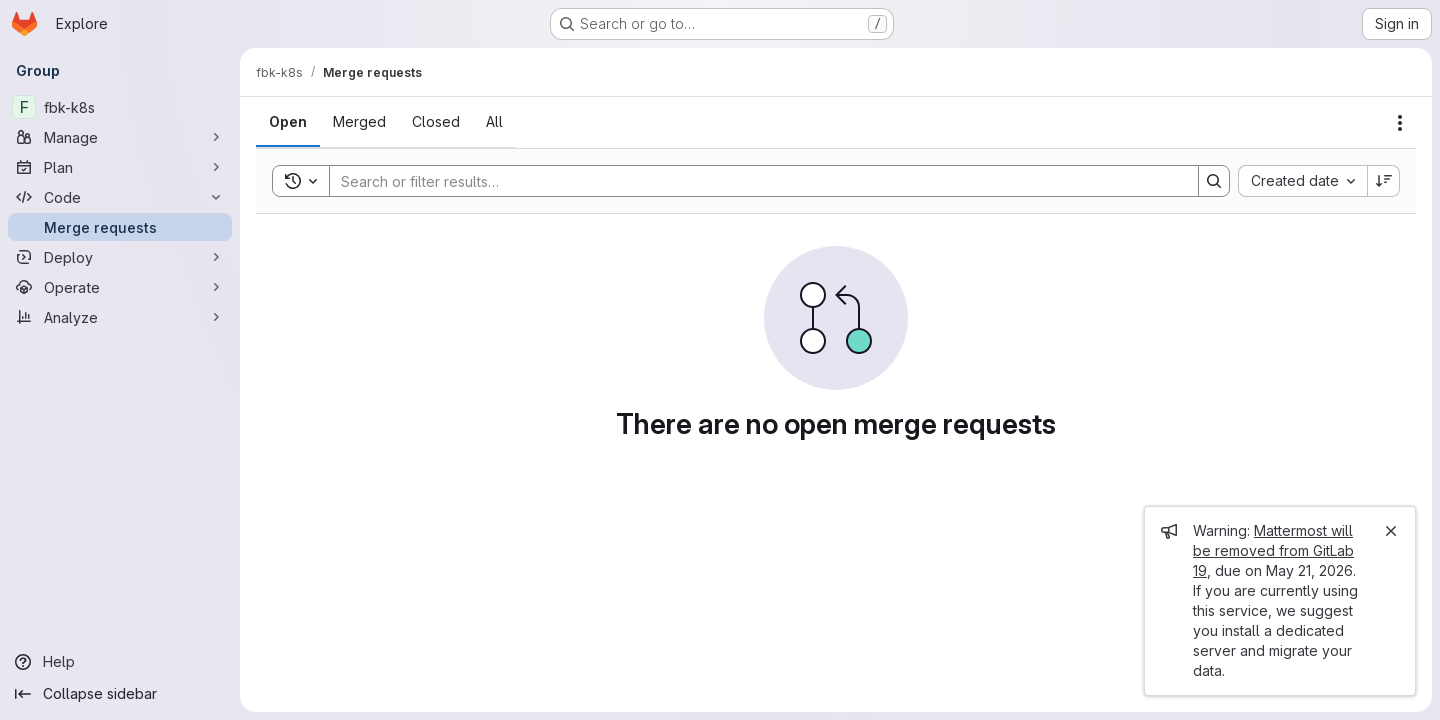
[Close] (1391, 531)
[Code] (120, 197)
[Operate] (120, 287)
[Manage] (120, 137)
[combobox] (1302, 181)
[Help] (120, 662)
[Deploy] (120, 257)
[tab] (288, 122)
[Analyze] (120, 317)
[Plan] (120, 167)
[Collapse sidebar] (120, 694)
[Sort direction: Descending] (1384, 181)
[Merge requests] (120, 227)
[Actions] (1400, 123)
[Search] (754, 181)
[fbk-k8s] (120, 107)
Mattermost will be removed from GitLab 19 (1273, 550)
